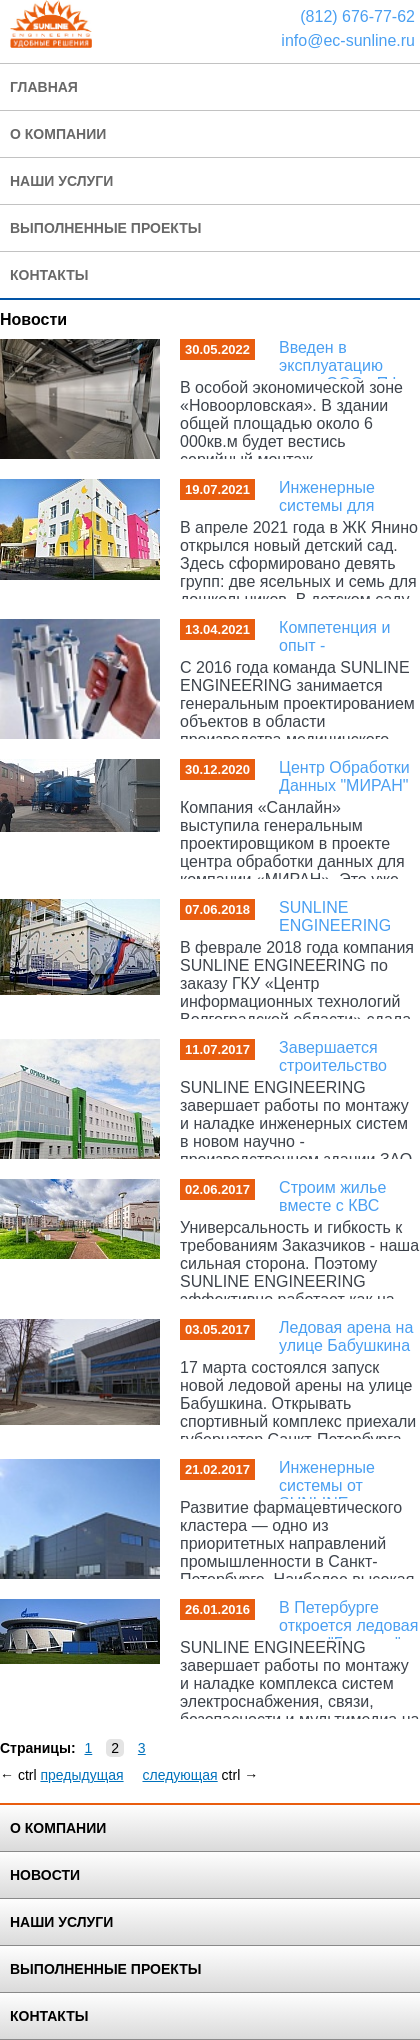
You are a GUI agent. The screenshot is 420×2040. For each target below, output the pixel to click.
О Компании (58, 134)
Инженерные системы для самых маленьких (344, 505)
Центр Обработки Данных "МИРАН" (344, 776)
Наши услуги (61, 181)
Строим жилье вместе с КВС (332, 1196)
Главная (44, 87)
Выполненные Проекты (105, 1969)
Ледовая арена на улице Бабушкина (346, 1336)
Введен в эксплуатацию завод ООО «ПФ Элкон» (339, 374)
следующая (179, 1775)
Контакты (49, 275)
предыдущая (81, 1775)
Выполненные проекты (105, 228)
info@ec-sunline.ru (348, 40)
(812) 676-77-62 (357, 16)
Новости (45, 1875)
